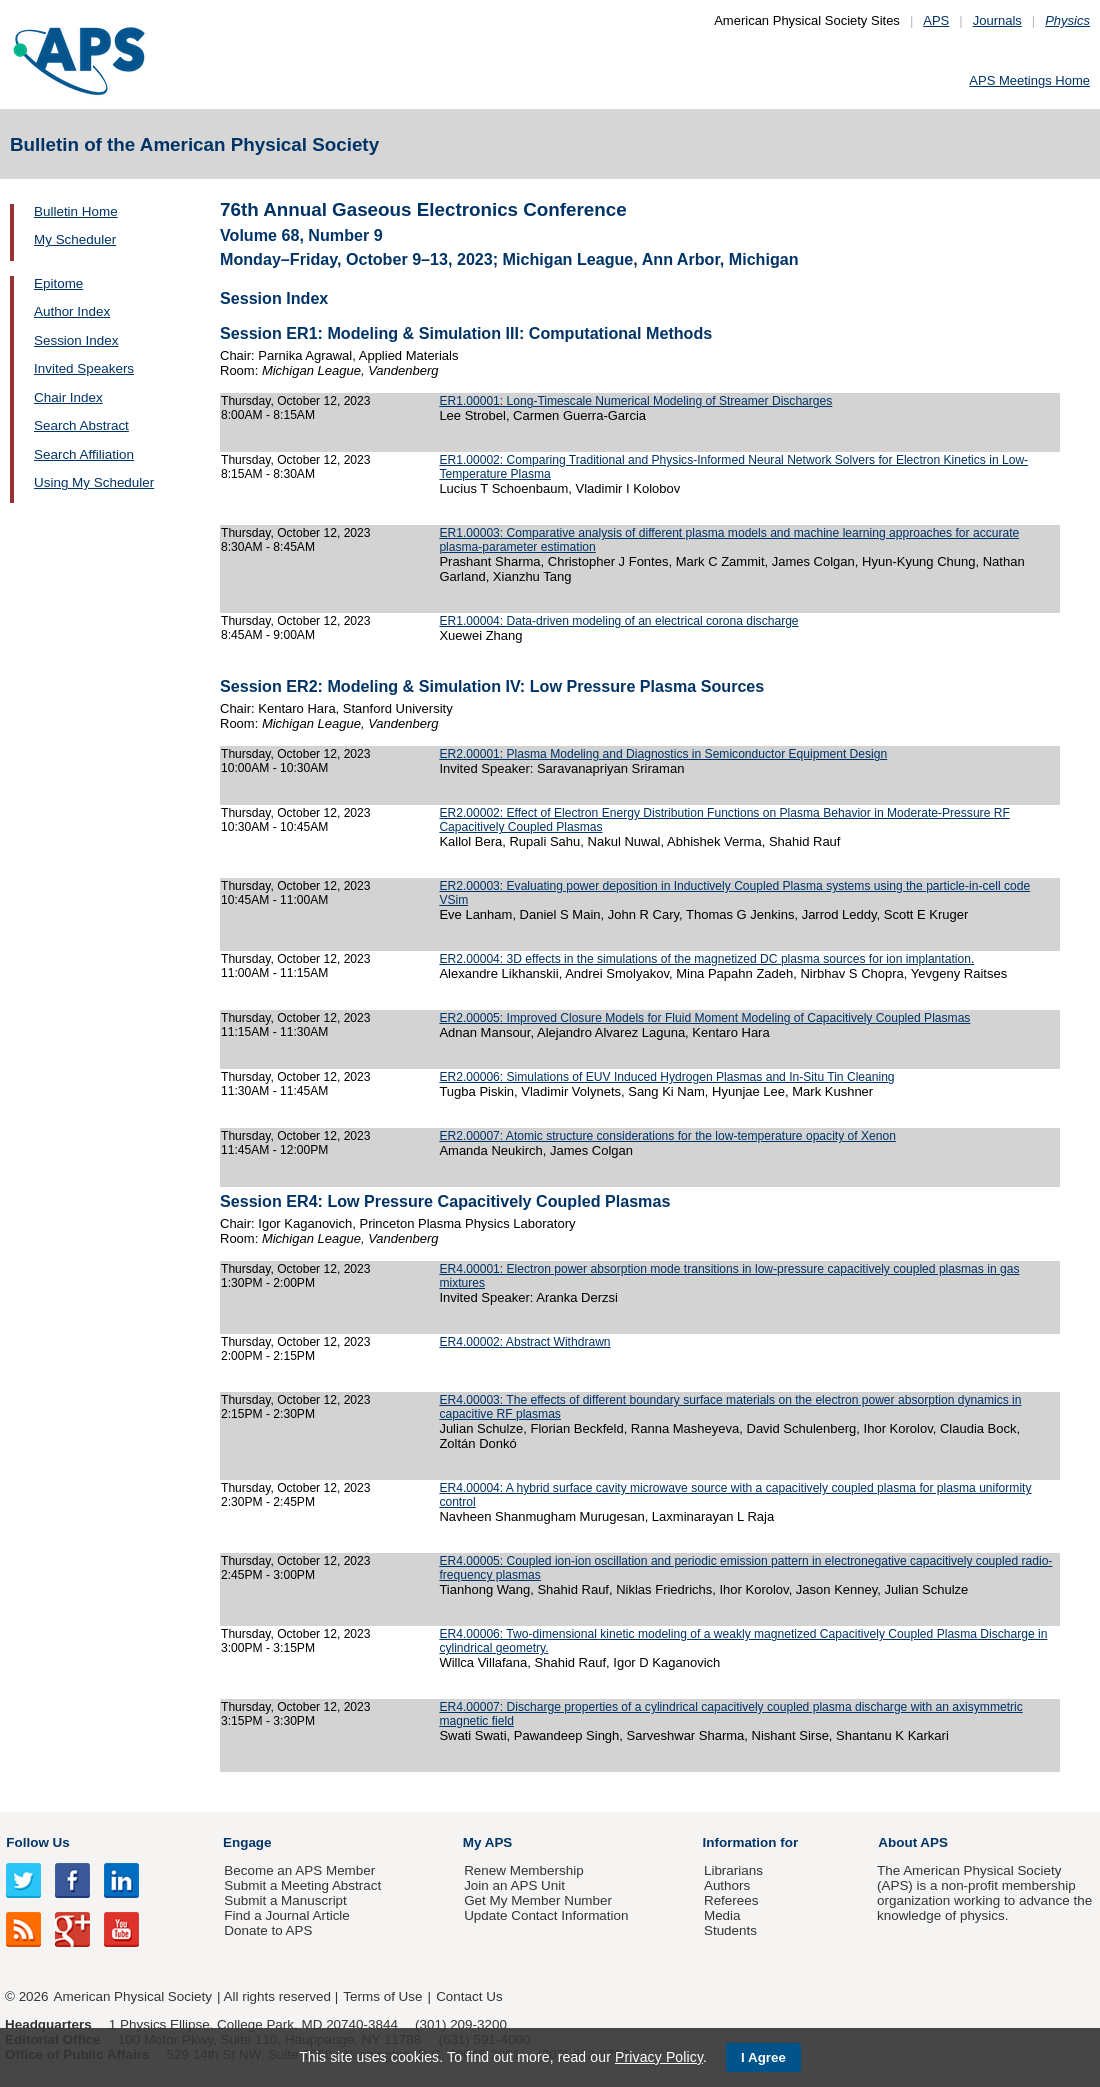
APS (936, 20)
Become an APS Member (299, 1870)
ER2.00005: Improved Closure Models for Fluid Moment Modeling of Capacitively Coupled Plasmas (704, 1018)
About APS (913, 1842)
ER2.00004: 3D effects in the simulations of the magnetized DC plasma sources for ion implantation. (706, 959)
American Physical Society (133, 1996)
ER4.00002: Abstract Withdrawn (524, 1342)
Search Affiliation (84, 454)
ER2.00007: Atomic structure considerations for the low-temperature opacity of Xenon (667, 1136)
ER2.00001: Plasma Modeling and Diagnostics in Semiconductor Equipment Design (663, 754)
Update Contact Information (546, 1915)
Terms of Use (382, 1996)
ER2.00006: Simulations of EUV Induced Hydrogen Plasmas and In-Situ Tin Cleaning (666, 1077)
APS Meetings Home (1029, 80)
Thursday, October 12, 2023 (296, 401)
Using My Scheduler (94, 482)
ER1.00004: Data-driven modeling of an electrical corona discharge (618, 621)
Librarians (733, 1870)
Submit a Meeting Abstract (302, 1885)
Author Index (72, 311)
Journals (997, 20)
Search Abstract (81, 425)
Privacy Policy (659, 2057)
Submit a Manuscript (285, 1900)
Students (730, 1930)
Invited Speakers (84, 368)
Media (722, 1915)
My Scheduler (75, 239)
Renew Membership (524, 1870)
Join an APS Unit (514, 1885)
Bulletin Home (76, 211)
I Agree (763, 2057)
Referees (731, 1900)
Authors (727, 1885)
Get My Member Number (538, 1900)
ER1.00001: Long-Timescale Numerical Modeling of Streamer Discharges (635, 401)
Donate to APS (268, 1930)
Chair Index (68, 397)
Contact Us (469, 1996)
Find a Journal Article (286, 1915)
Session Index (76, 340)
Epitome (58, 283)
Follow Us (37, 1842)
